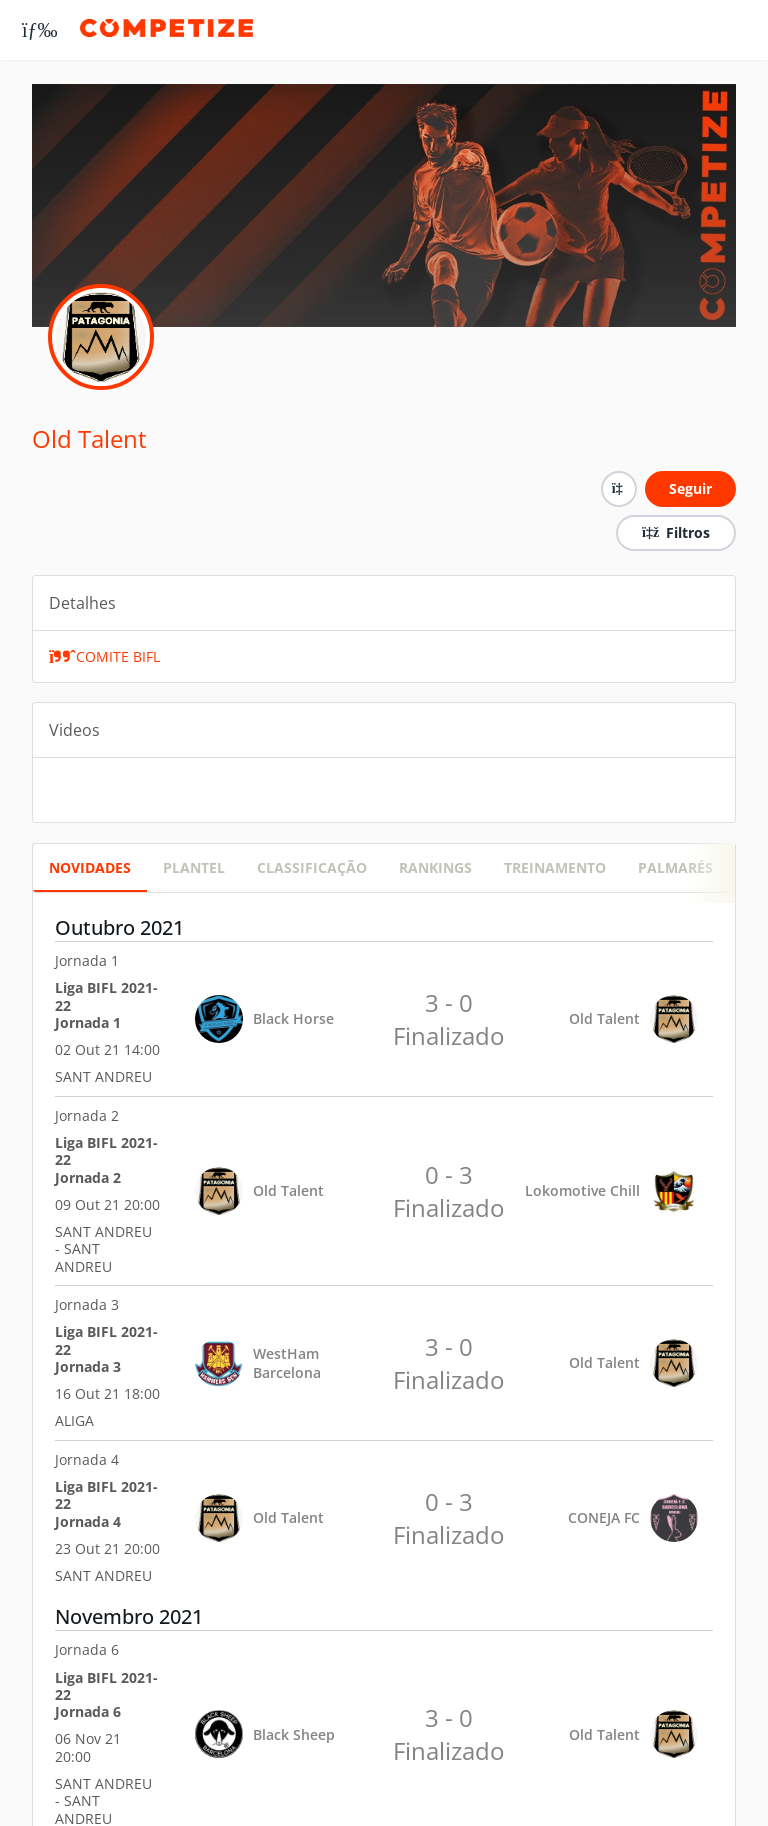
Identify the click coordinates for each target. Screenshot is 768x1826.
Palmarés (675, 867)
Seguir (690, 488)
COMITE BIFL (104, 656)
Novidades (90, 867)
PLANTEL (194, 867)
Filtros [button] (676, 532)
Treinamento (555, 867)
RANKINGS (435, 867)
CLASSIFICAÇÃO (312, 867)
